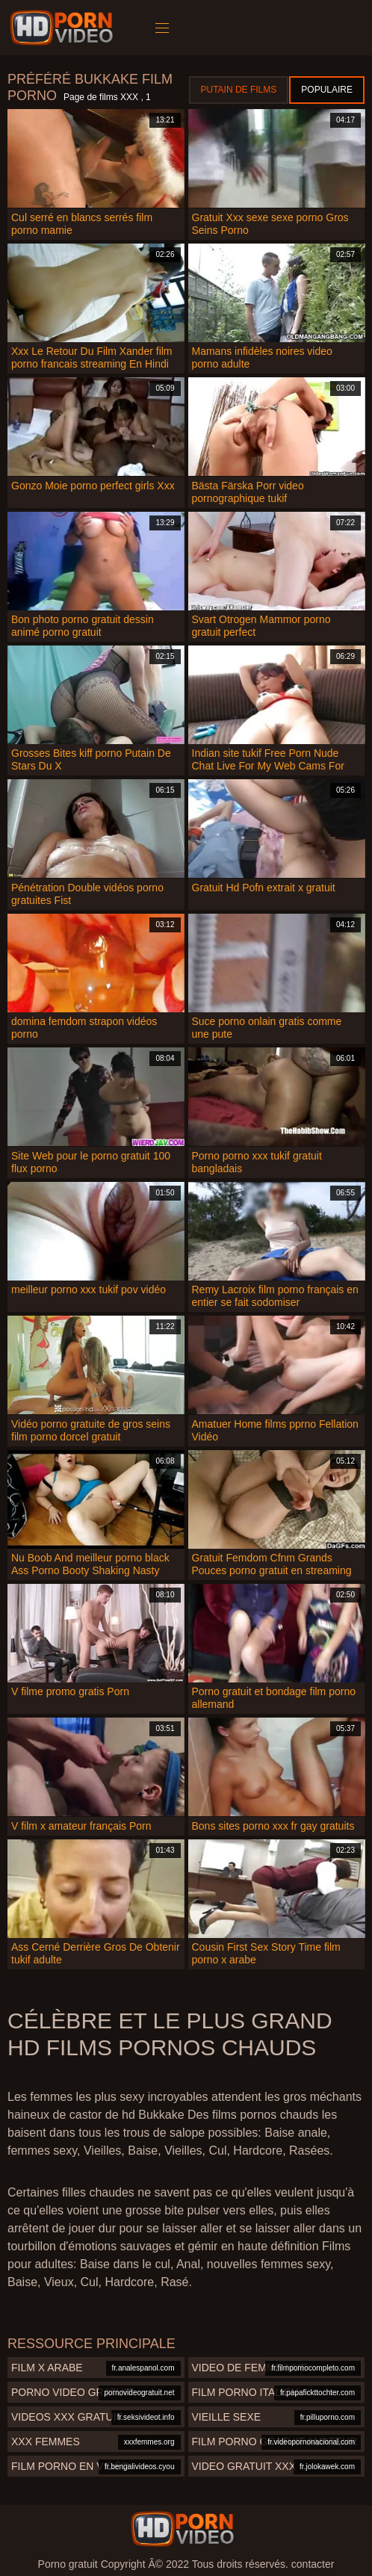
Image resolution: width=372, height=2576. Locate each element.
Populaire (327, 89)
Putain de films (239, 89)
